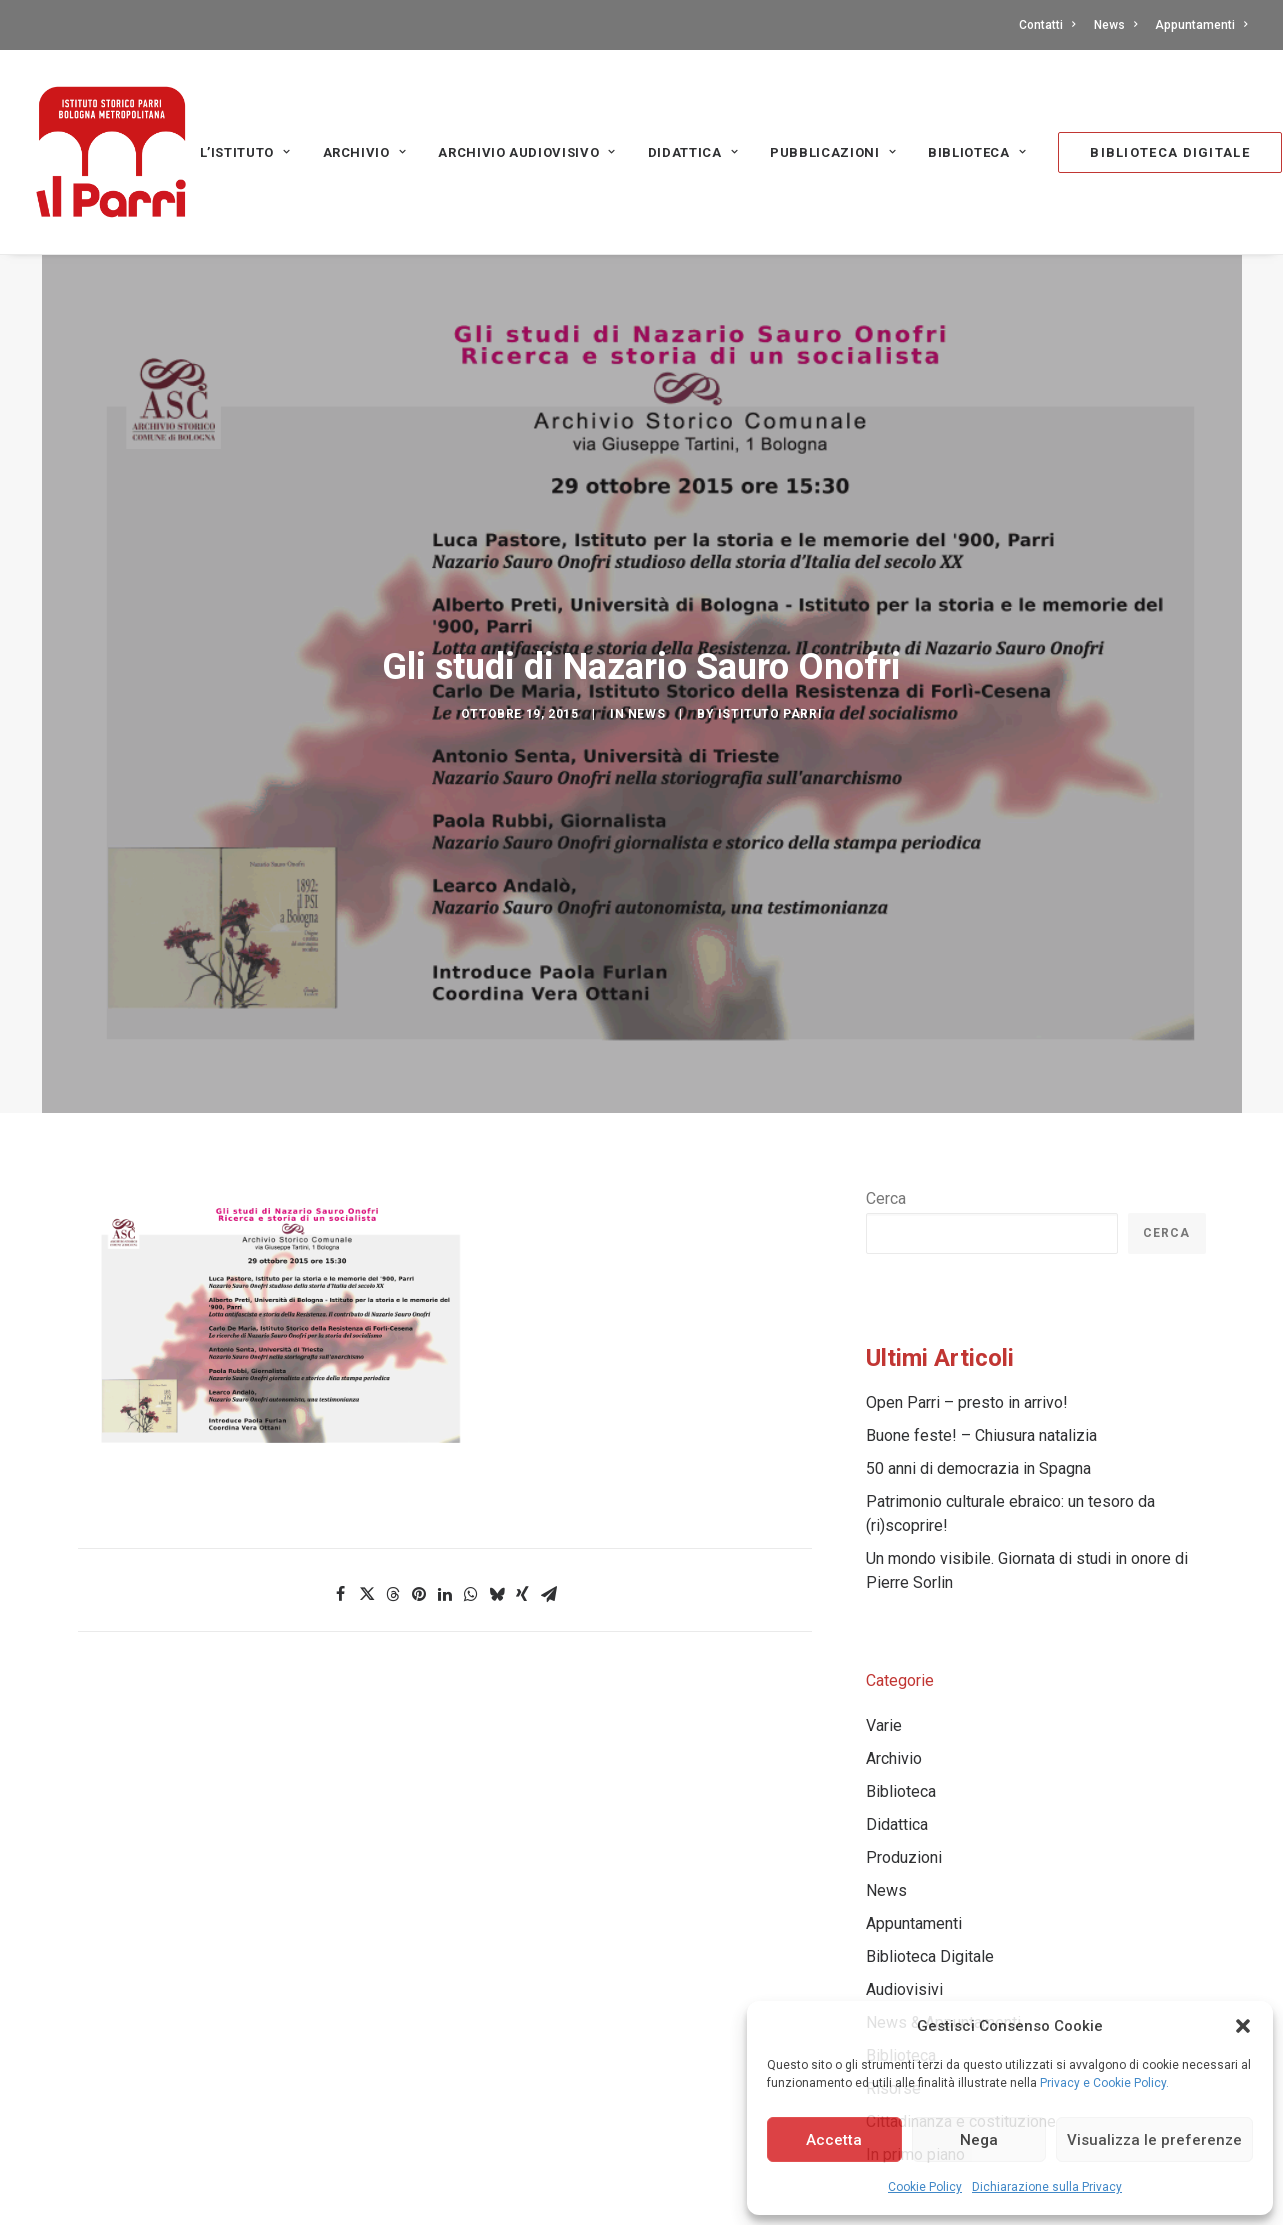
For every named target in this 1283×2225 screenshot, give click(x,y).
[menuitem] (1050, 25)
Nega (979, 2140)
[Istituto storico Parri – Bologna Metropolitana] (111, 152)
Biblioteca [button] (977, 152)
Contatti (1047, 25)
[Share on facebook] (341, 1434)
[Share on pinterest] (419, 1434)
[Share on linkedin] (445, 1434)
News (1115, 25)
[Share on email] (549, 1434)
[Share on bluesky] (497, 1434)
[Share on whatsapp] (471, 1434)
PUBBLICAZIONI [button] (833, 152)
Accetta (834, 2140)
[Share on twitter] (367, 1434)
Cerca (886, 1038)
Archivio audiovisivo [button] (527, 152)
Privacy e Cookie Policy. (1104, 2083)
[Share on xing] (523, 1434)
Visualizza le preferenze (1154, 2140)
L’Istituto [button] (245, 152)
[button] (1243, 2026)
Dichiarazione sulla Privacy (1047, 2187)
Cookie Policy (925, 2187)
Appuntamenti (1201, 25)
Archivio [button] (365, 152)
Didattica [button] (693, 152)
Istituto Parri (770, 634)
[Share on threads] (393, 1434)
